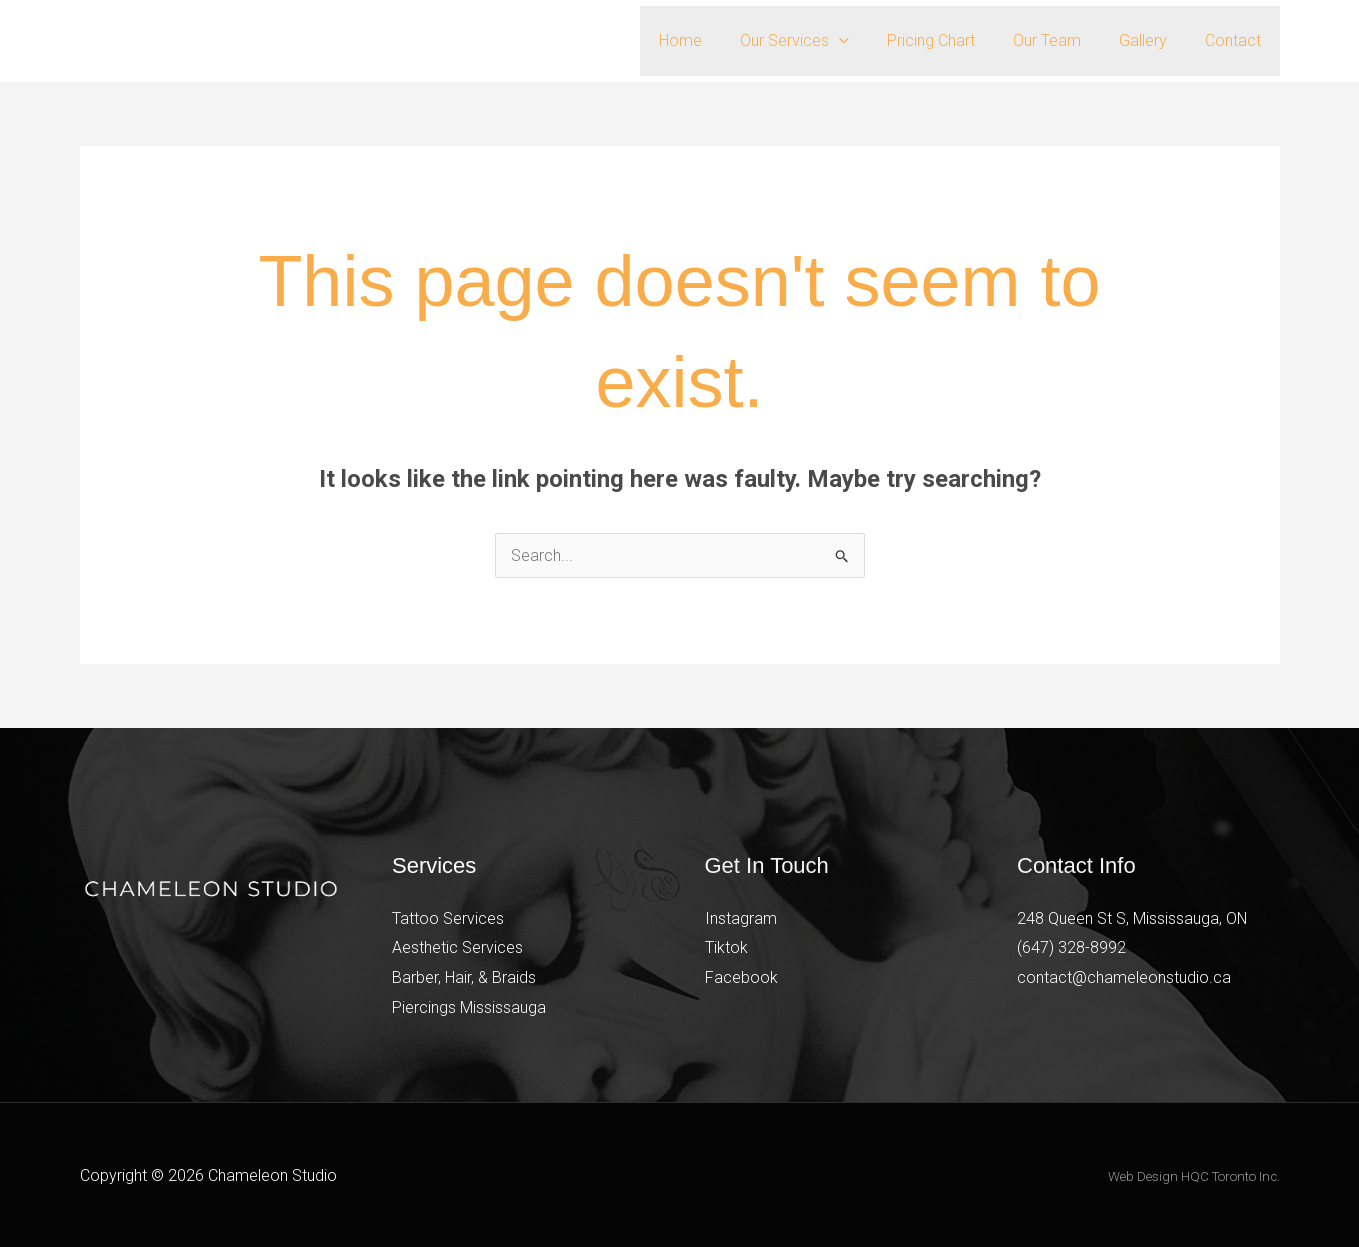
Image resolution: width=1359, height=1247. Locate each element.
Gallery (1152, 40)
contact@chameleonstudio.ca (1124, 977)
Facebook (741, 977)
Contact (1236, 40)
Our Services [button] (821, 41)
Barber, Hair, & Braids (464, 977)
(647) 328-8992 (1071, 947)
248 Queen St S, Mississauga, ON (1132, 918)
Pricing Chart (952, 40)
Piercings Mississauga (469, 1007)
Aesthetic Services (457, 947)
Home (713, 40)
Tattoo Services (448, 918)
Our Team (1062, 40)
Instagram (741, 918)
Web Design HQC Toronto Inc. (1194, 1176)
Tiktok (726, 947)
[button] (866, 41)
